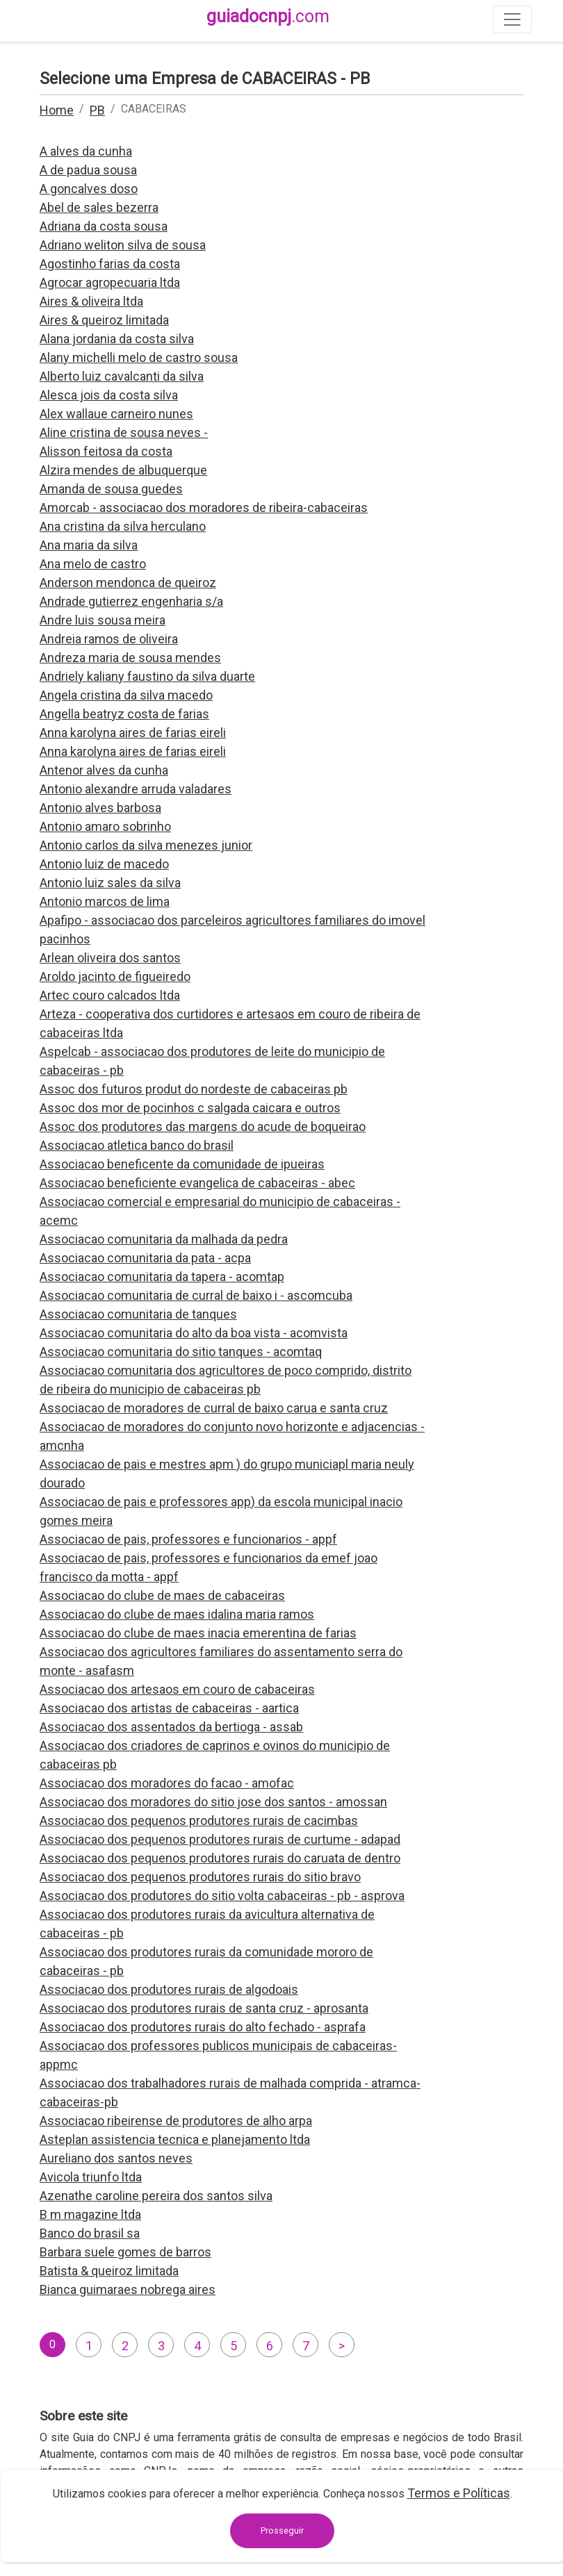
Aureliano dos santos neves (116, 2158)
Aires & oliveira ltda (91, 301)
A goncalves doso (89, 188)
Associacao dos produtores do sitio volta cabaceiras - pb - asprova (222, 1895)
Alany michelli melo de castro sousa (139, 357)
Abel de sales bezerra (99, 207)
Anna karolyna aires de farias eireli (133, 732)
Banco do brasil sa (90, 2233)
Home (57, 110)
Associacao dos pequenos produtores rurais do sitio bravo (200, 1876)
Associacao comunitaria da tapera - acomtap (162, 1276)
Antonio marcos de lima (105, 901)
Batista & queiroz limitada (109, 2270)
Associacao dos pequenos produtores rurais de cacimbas (199, 1820)
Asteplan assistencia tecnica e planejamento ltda (175, 2139)
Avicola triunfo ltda (91, 2177)
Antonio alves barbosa (100, 807)
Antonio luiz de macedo (104, 864)
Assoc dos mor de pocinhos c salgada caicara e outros (190, 1107)
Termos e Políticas (458, 2493)
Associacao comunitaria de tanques (138, 1314)
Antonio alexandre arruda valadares (135, 789)
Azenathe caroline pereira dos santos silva (156, 2195)
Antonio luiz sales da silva (110, 882)
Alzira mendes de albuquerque (123, 470)
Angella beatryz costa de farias (124, 714)
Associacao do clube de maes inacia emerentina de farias (198, 1633)
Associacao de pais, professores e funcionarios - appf (188, 1539)
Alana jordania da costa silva (117, 338)
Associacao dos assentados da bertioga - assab (171, 1726)
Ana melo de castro (93, 563)
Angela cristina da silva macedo (126, 695)
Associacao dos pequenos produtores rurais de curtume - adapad (220, 1839)
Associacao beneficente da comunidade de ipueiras (182, 1164)
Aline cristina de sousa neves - (124, 432)
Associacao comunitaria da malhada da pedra (164, 1239)
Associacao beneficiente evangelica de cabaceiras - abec (197, 1182)
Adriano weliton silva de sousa (123, 245)
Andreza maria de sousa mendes (130, 657)
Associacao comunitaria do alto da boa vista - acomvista (194, 1333)
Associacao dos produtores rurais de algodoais (169, 1989)
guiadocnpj (267, 16)
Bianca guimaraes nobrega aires (127, 2289)
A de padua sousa (88, 170)
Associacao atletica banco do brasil (137, 1145)
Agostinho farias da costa (110, 263)
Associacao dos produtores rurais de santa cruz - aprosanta (204, 2008)
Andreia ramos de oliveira (109, 638)
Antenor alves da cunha (104, 770)
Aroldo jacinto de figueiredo (115, 976)
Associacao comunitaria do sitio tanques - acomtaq (181, 1351)
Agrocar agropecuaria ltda (110, 282)
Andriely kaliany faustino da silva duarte (147, 676)
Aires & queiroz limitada (104, 320)
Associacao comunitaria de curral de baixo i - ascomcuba (196, 1295)
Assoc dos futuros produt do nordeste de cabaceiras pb (194, 1089)
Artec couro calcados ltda (110, 995)
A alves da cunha (86, 151)
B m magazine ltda (90, 2214)
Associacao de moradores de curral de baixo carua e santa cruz (214, 1408)
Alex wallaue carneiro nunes (116, 413)
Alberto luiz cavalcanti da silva (122, 376)
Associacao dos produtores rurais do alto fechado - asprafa (203, 2027)
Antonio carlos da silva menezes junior (146, 845)
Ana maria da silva (89, 545)
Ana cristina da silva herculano (123, 526)
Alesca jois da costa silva (109, 395)
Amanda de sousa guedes (111, 488)
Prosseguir (282, 2530)
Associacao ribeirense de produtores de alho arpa (176, 2120)
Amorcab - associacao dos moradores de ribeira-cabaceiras (204, 507)
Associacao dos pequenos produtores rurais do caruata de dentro (220, 1858)
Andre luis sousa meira (102, 620)
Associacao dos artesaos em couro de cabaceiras (177, 1689)
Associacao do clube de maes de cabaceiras (162, 1595)
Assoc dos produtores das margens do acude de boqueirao (203, 1126)
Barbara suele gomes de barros (125, 2252)
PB (97, 110)
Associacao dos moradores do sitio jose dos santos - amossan (213, 1801)
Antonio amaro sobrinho (105, 826)
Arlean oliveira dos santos (110, 957)
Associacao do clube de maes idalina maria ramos (177, 1614)
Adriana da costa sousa (104, 226)
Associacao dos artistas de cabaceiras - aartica (169, 1708)
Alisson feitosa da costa (106, 451)
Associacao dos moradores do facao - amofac (167, 1783)
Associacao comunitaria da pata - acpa (145, 1257)
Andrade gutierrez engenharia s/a (131, 601)
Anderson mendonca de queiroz (128, 582)
